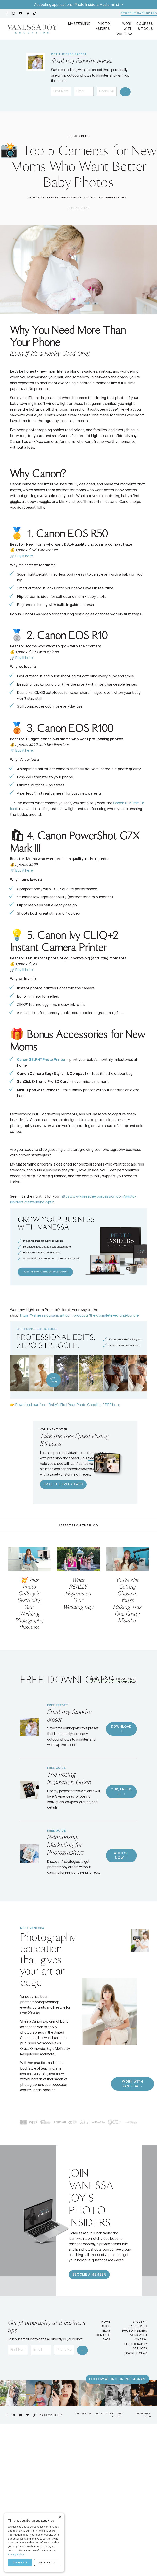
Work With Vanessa (124, 29)
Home (107, 2468)
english (89, 199)
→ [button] (125, 92)
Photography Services (137, 2492)
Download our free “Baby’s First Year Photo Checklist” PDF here (69, 1406)
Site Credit (117, 2568)
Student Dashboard (140, 2470)
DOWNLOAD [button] (121, 1773)
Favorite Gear (137, 2499)
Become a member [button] (97, 2408)
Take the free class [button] (65, 1530)
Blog (108, 2477)
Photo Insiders (102, 26)
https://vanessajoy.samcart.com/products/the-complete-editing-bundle (81, 1316)
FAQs (108, 2486)
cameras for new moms (64, 199)
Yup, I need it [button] (121, 1842)
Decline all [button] (47, 2562)
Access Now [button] (121, 1911)
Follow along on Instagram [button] (111, 2532)
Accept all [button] (20, 2562)
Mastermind (79, 24)
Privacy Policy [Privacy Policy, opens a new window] (16, 2554)
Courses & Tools (144, 26)
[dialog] (34, 2542)
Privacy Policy (104, 2566)
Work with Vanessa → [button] (133, 2183)
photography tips (112, 199)
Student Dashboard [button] (139, 13)
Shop (108, 2472)
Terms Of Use (83, 2566)
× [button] (59, 2517)
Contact (105, 2481)
